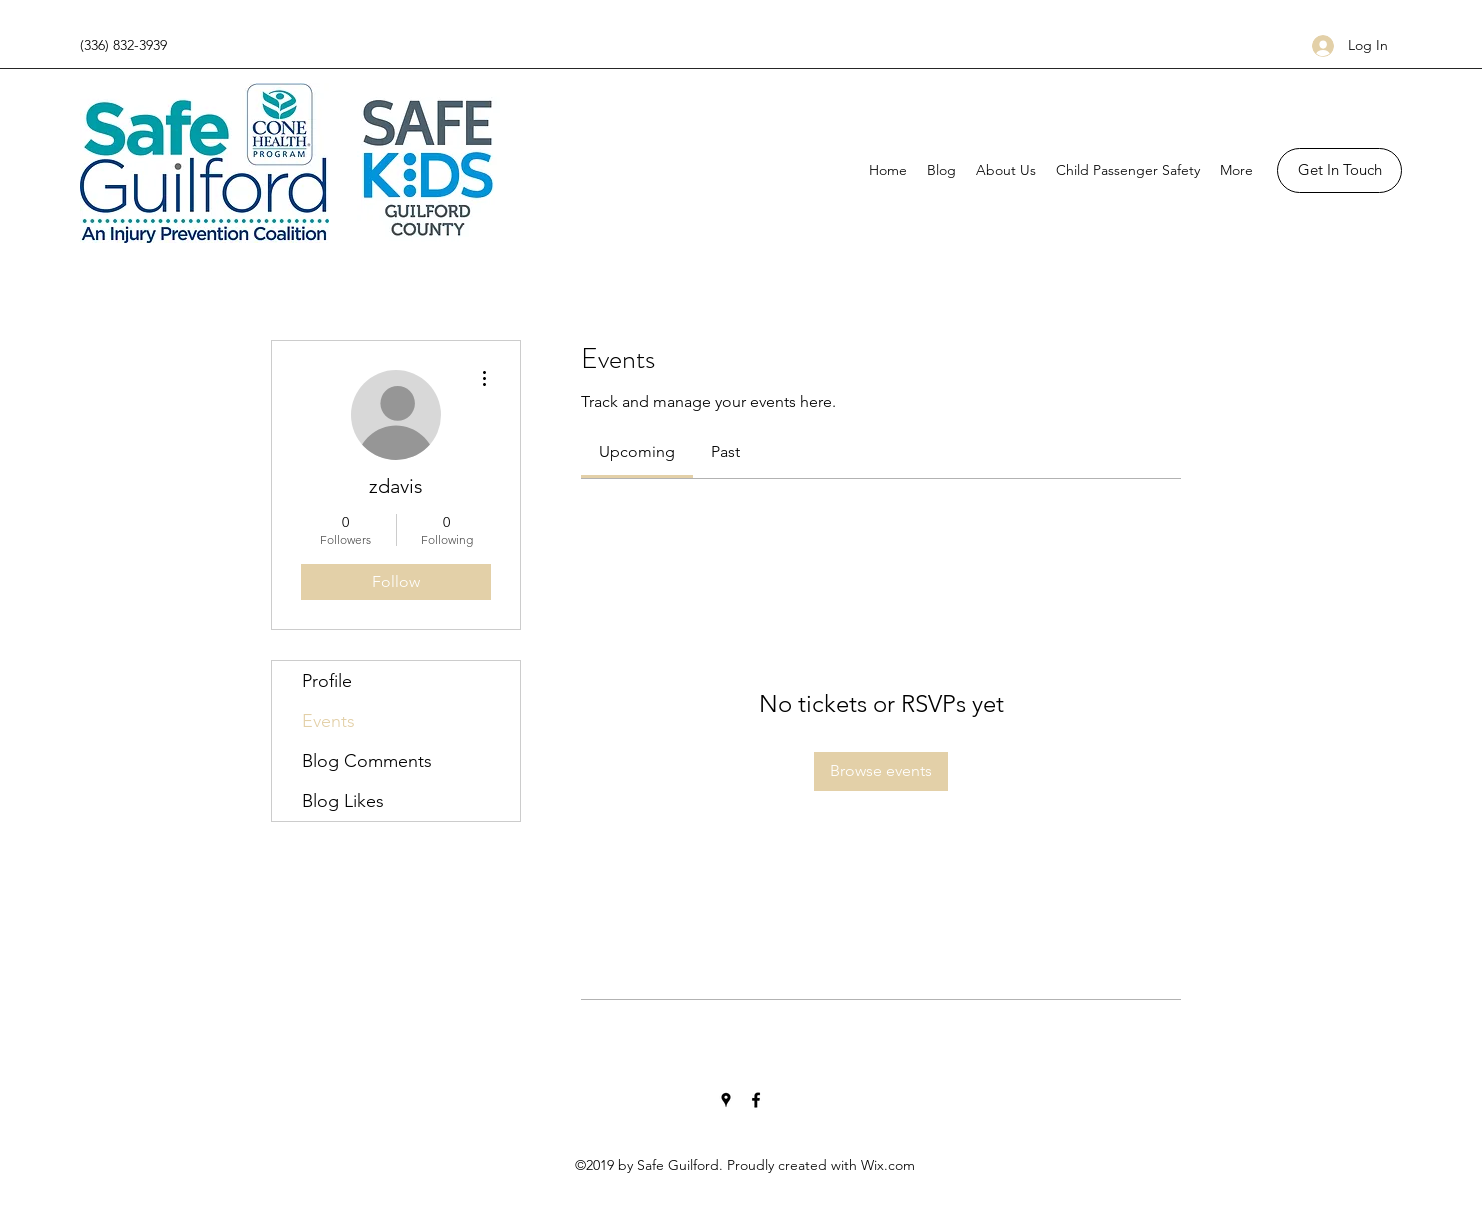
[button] (1339, 170)
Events (328, 721)
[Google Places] (726, 1100)
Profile (327, 681)
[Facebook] (756, 1100)
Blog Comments (367, 761)
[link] (637, 451)
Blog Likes (343, 801)
